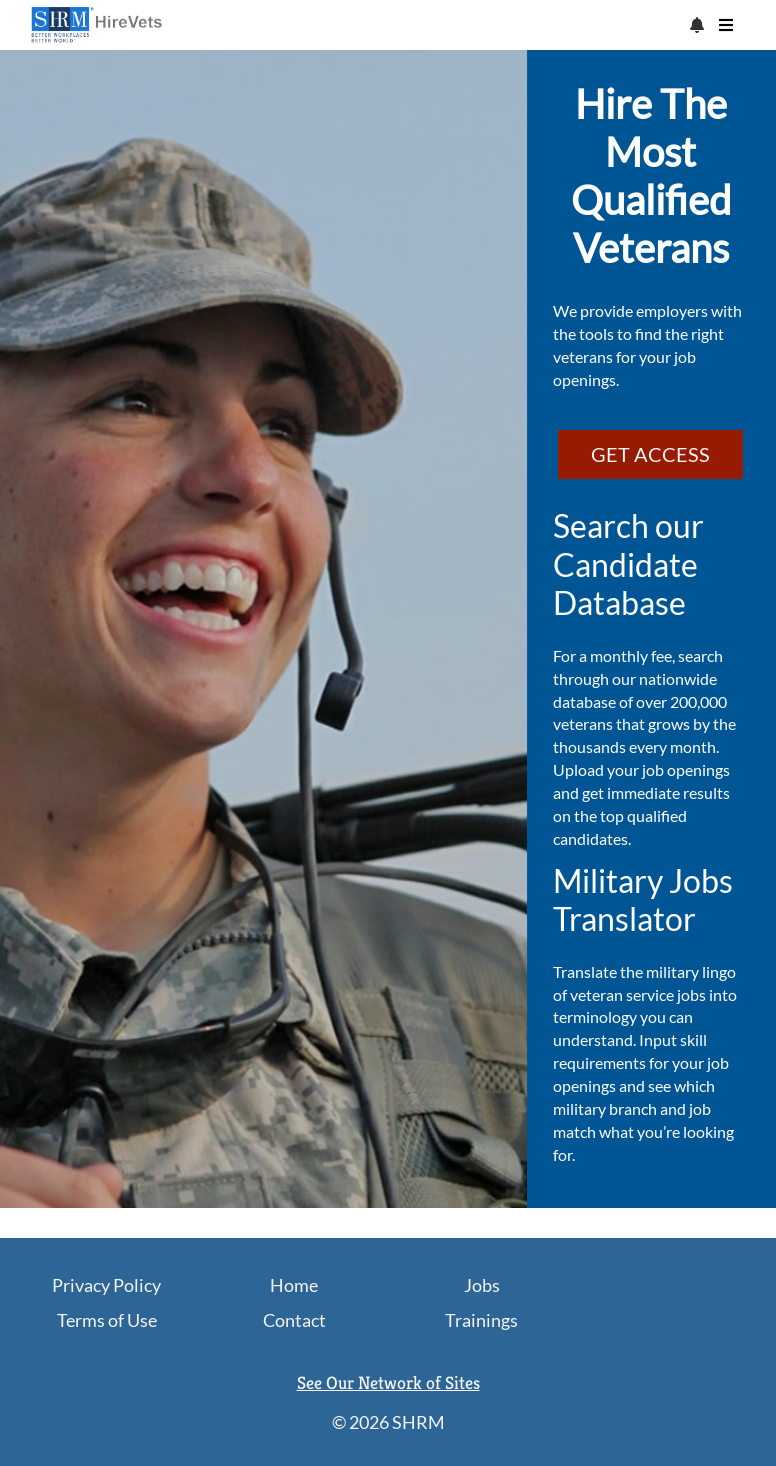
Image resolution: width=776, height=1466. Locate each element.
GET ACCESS (650, 454)
